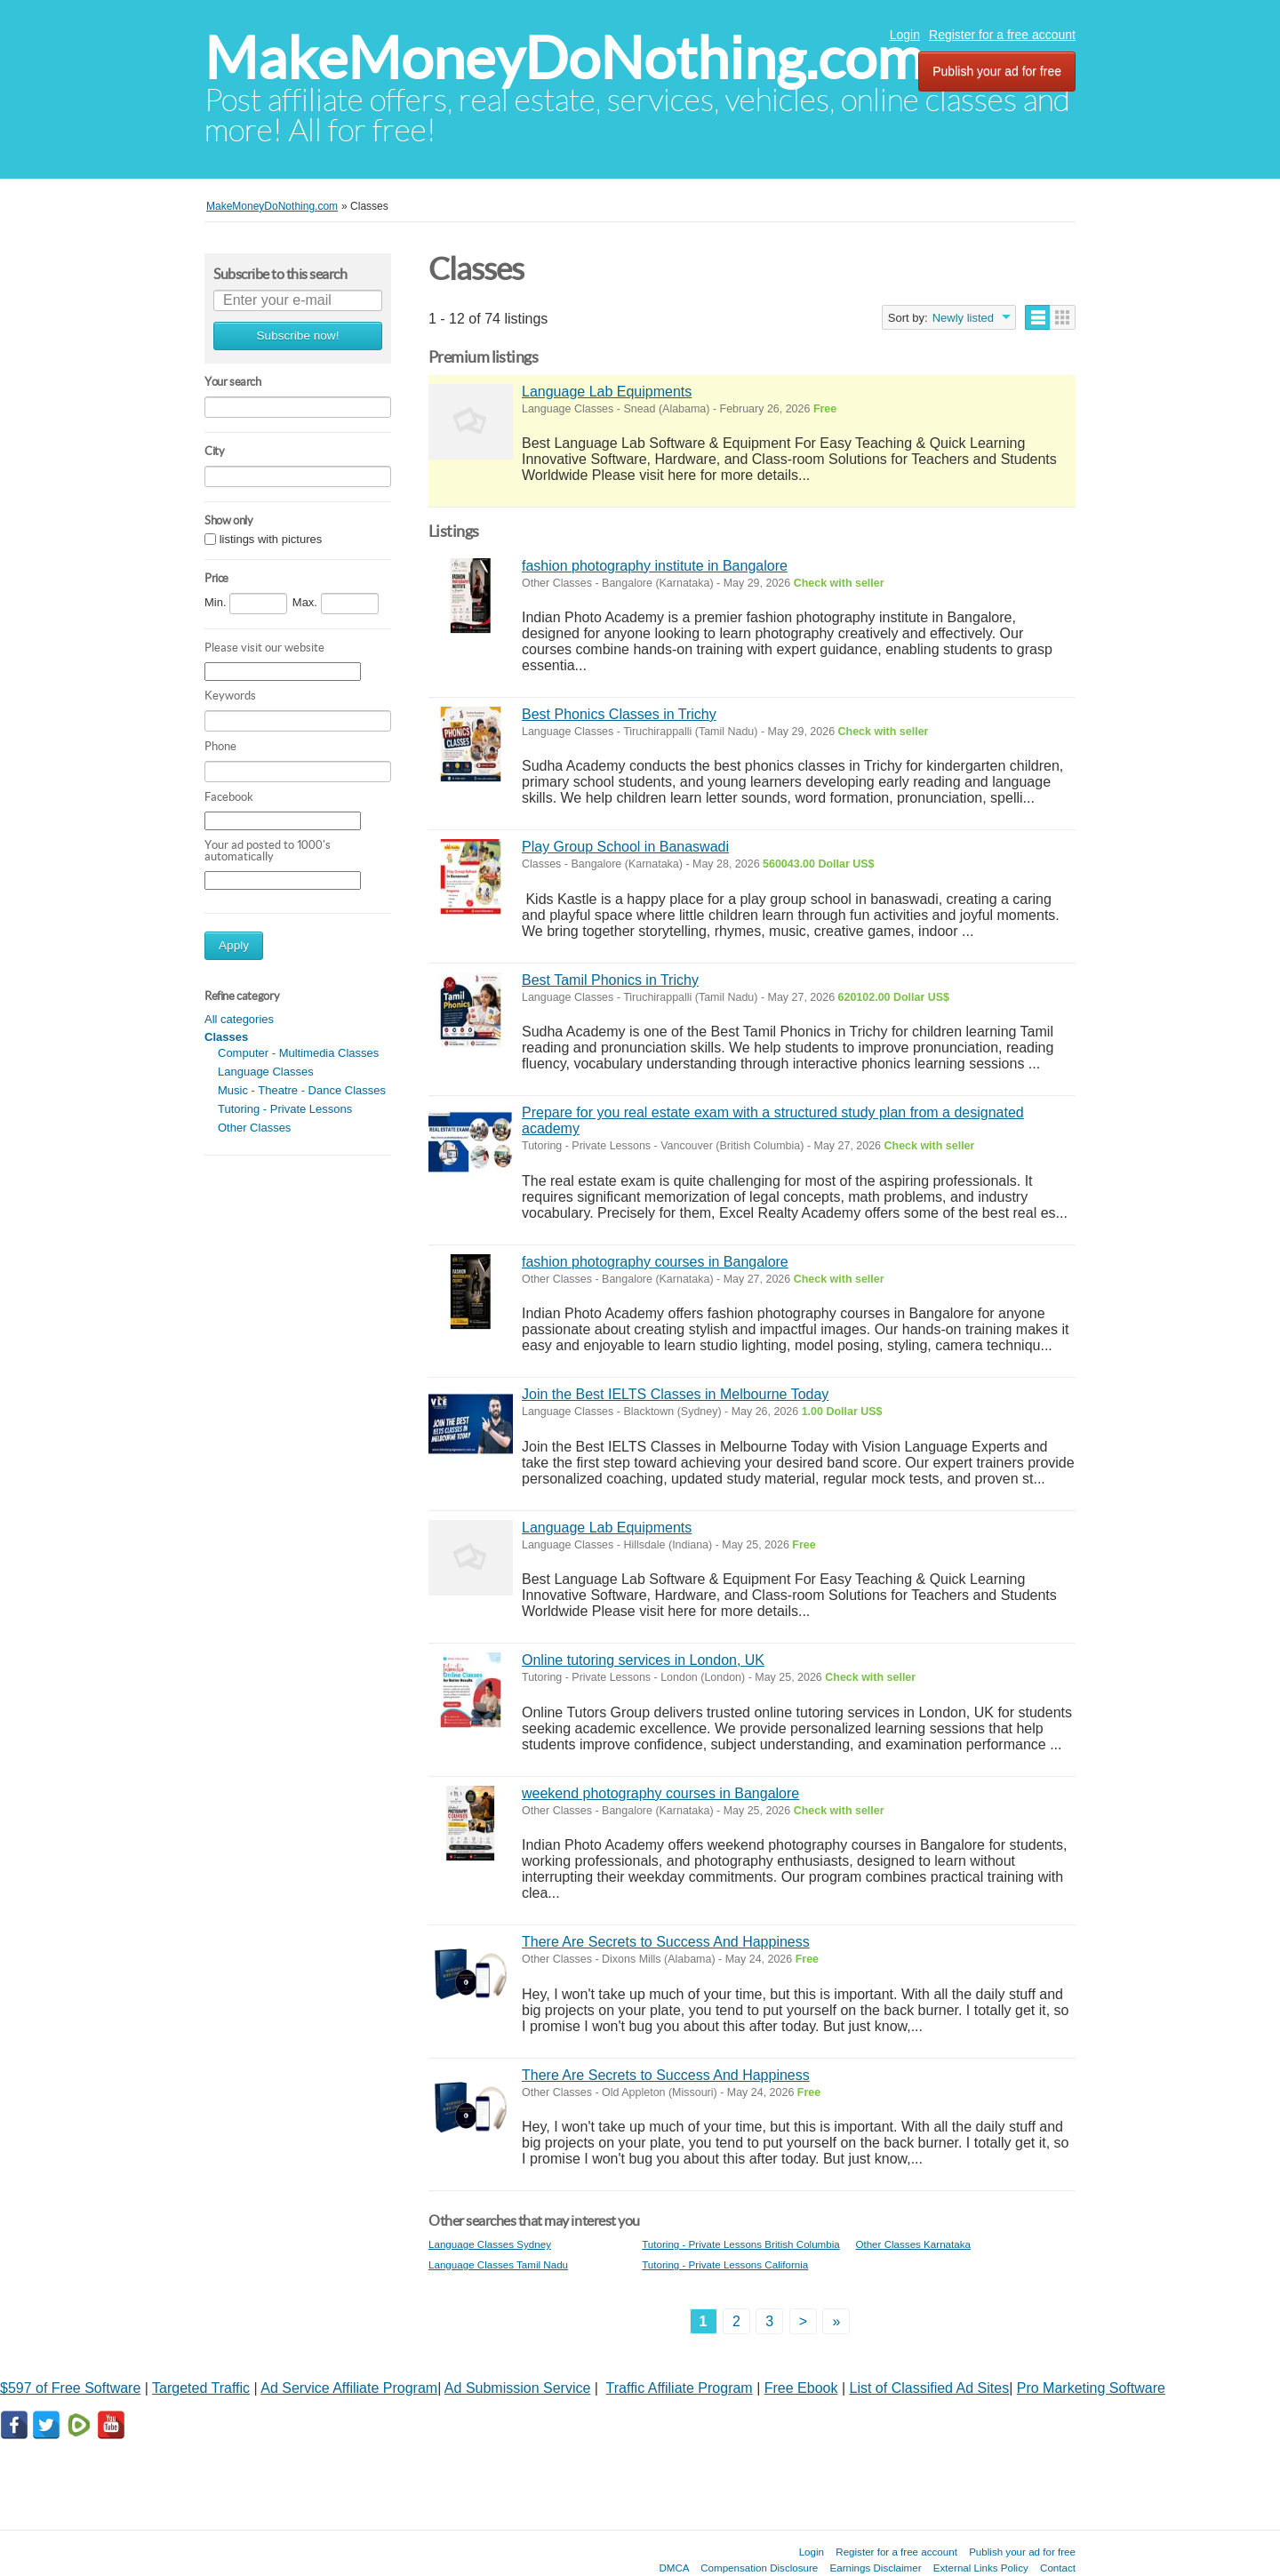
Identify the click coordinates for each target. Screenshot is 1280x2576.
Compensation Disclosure (759, 2567)
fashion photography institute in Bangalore (655, 565)
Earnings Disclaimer (876, 2567)
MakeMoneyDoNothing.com (564, 58)
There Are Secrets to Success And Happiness (666, 1941)
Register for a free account (1002, 35)
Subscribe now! (298, 335)
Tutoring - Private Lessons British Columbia (741, 2244)
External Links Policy (980, 2567)
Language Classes (266, 1071)
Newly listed (963, 317)
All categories (239, 1019)
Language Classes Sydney (489, 2244)
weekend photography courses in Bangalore (660, 1793)
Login (905, 35)
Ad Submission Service (517, 2388)
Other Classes (254, 1127)
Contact (1058, 2567)
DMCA (674, 2567)
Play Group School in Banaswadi (625, 846)
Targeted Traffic (201, 2388)
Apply (234, 945)
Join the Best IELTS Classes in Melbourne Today (675, 1394)
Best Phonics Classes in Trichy (619, 714)
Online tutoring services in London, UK (643, 1660)
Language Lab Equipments (607, 391)
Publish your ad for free (996, 71)
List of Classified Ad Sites (930, 2388)
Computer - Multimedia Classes (298, 1053)
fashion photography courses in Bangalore (655, 1261)
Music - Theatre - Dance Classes (302, 1090)
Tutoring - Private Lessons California (725, 2264)
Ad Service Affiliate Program (348, 2388)
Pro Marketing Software (1091, 2388)
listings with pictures (271, 539)
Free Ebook (801, 2388)
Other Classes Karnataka (913, 2244)
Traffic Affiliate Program (679, 2388)
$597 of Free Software (70, 2388)
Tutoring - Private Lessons (285, 1109)
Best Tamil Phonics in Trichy (610, 980)
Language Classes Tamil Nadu (498, 2264)
